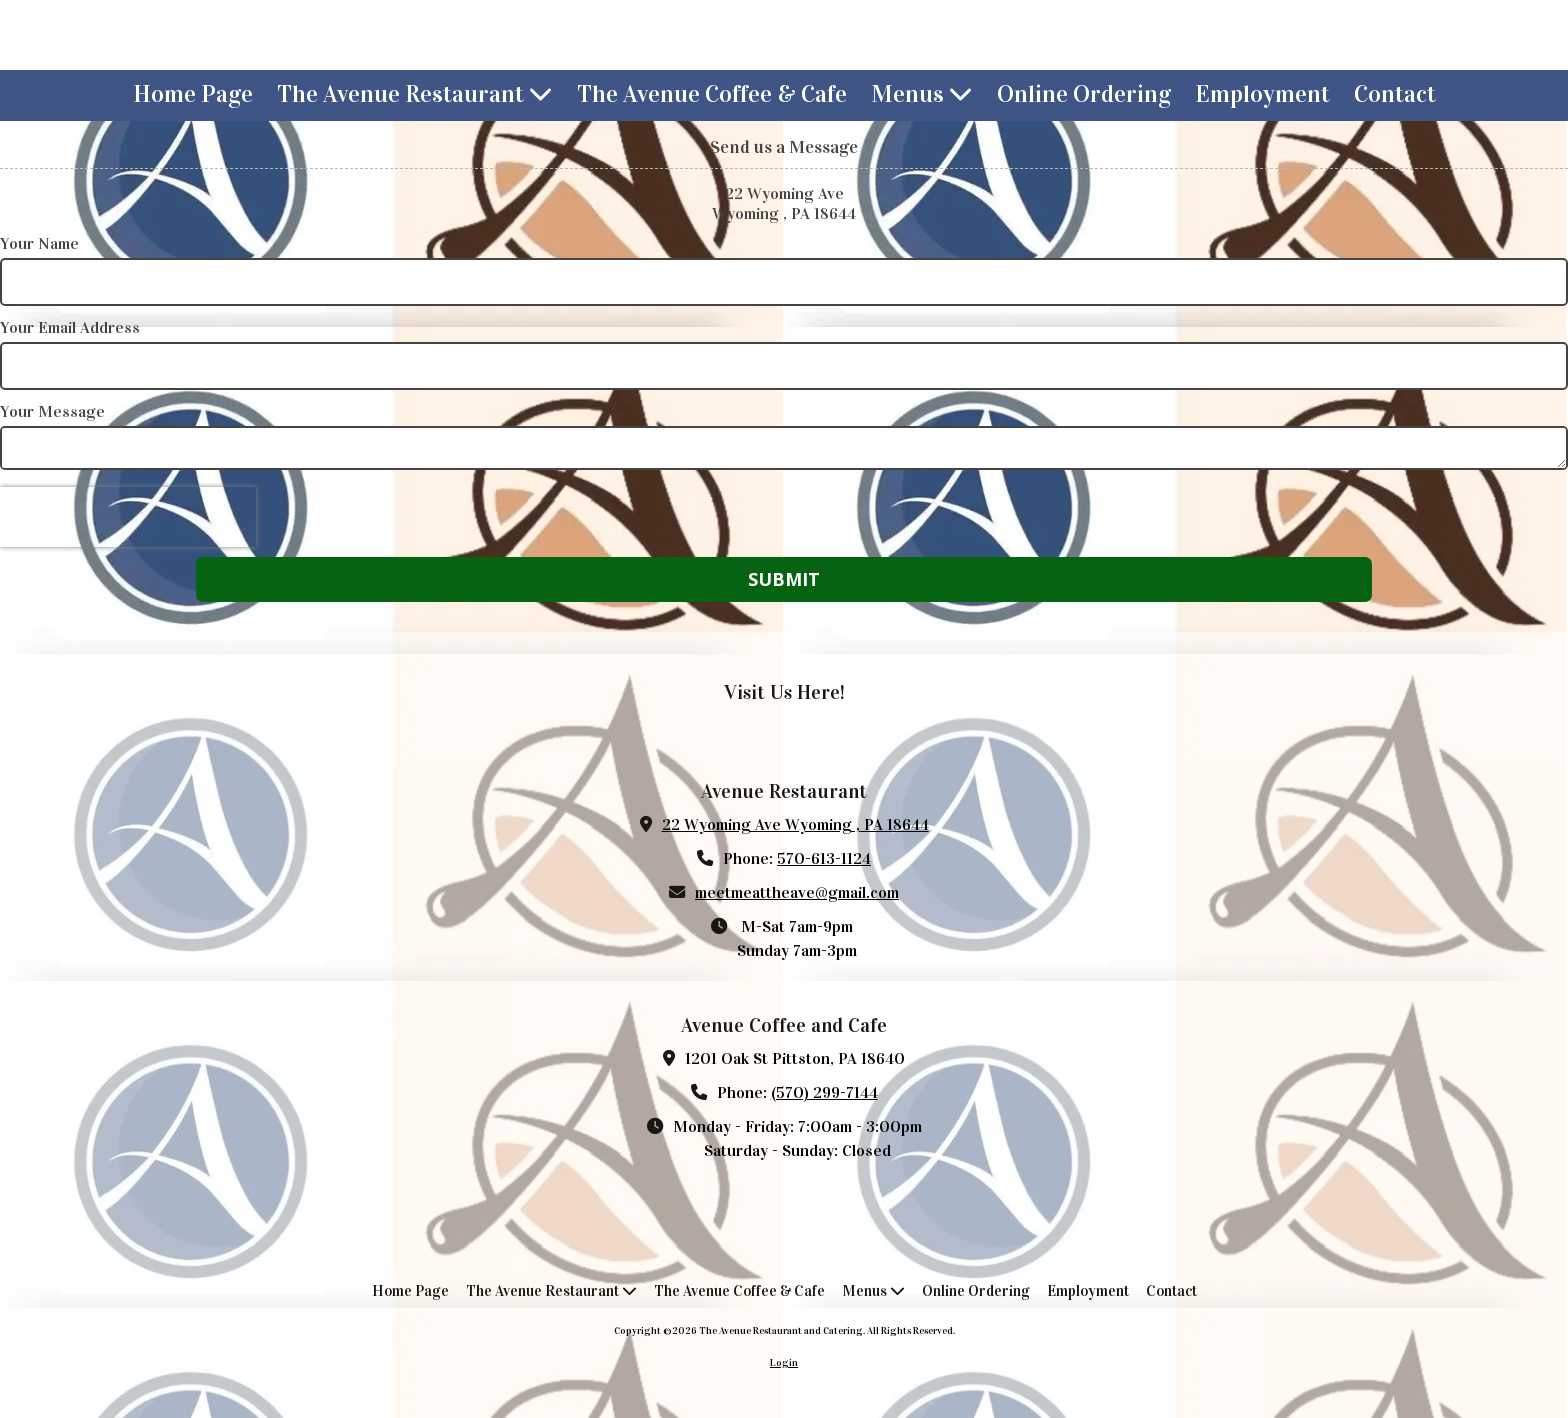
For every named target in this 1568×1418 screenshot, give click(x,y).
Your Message (52, 411)
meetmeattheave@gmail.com (797, 892)
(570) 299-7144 (824, 1092)
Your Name (39, 243)
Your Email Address (70, 327)
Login (784, 1363)
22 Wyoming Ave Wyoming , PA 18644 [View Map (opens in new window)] (795, 824)
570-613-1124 (824, 858)
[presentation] (128, 517)
